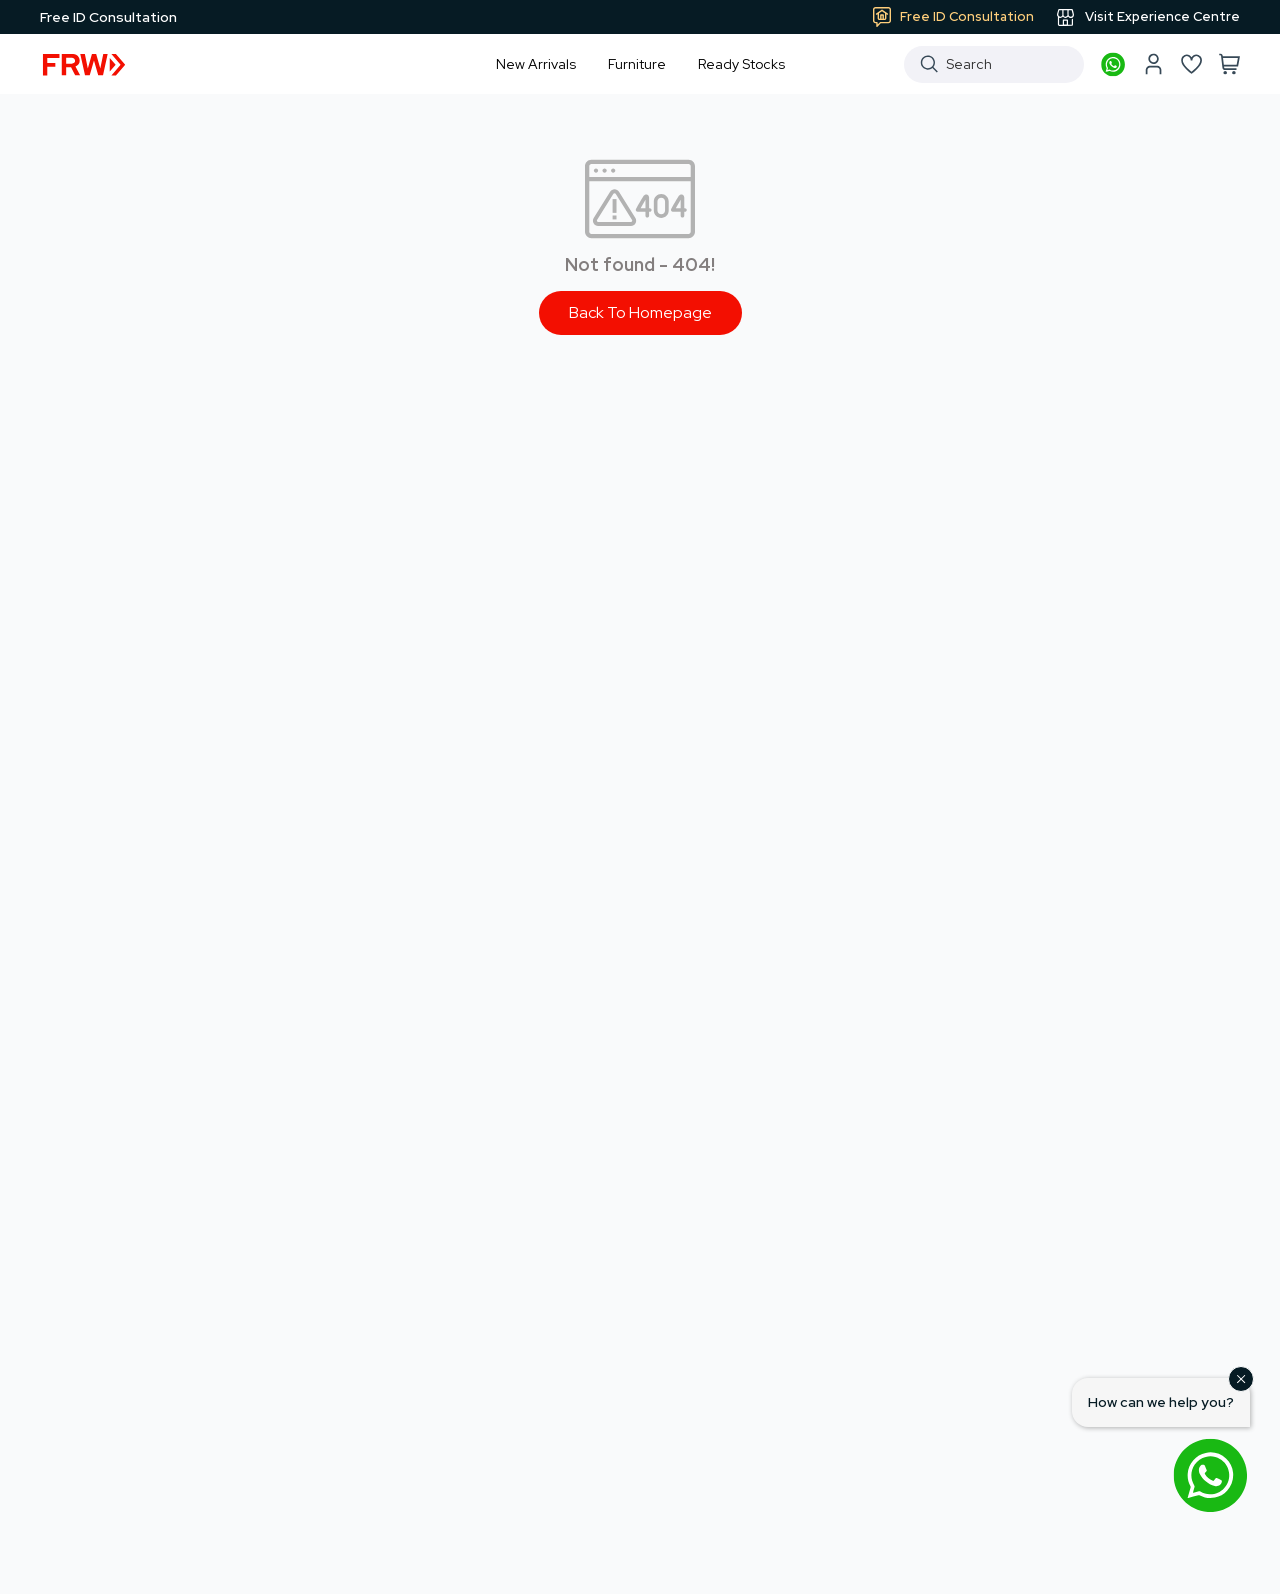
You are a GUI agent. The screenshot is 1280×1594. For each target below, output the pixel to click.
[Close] (1241, 1379)
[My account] (1153, 64)
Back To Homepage (640, 312)
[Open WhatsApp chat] (1210, 1475)
